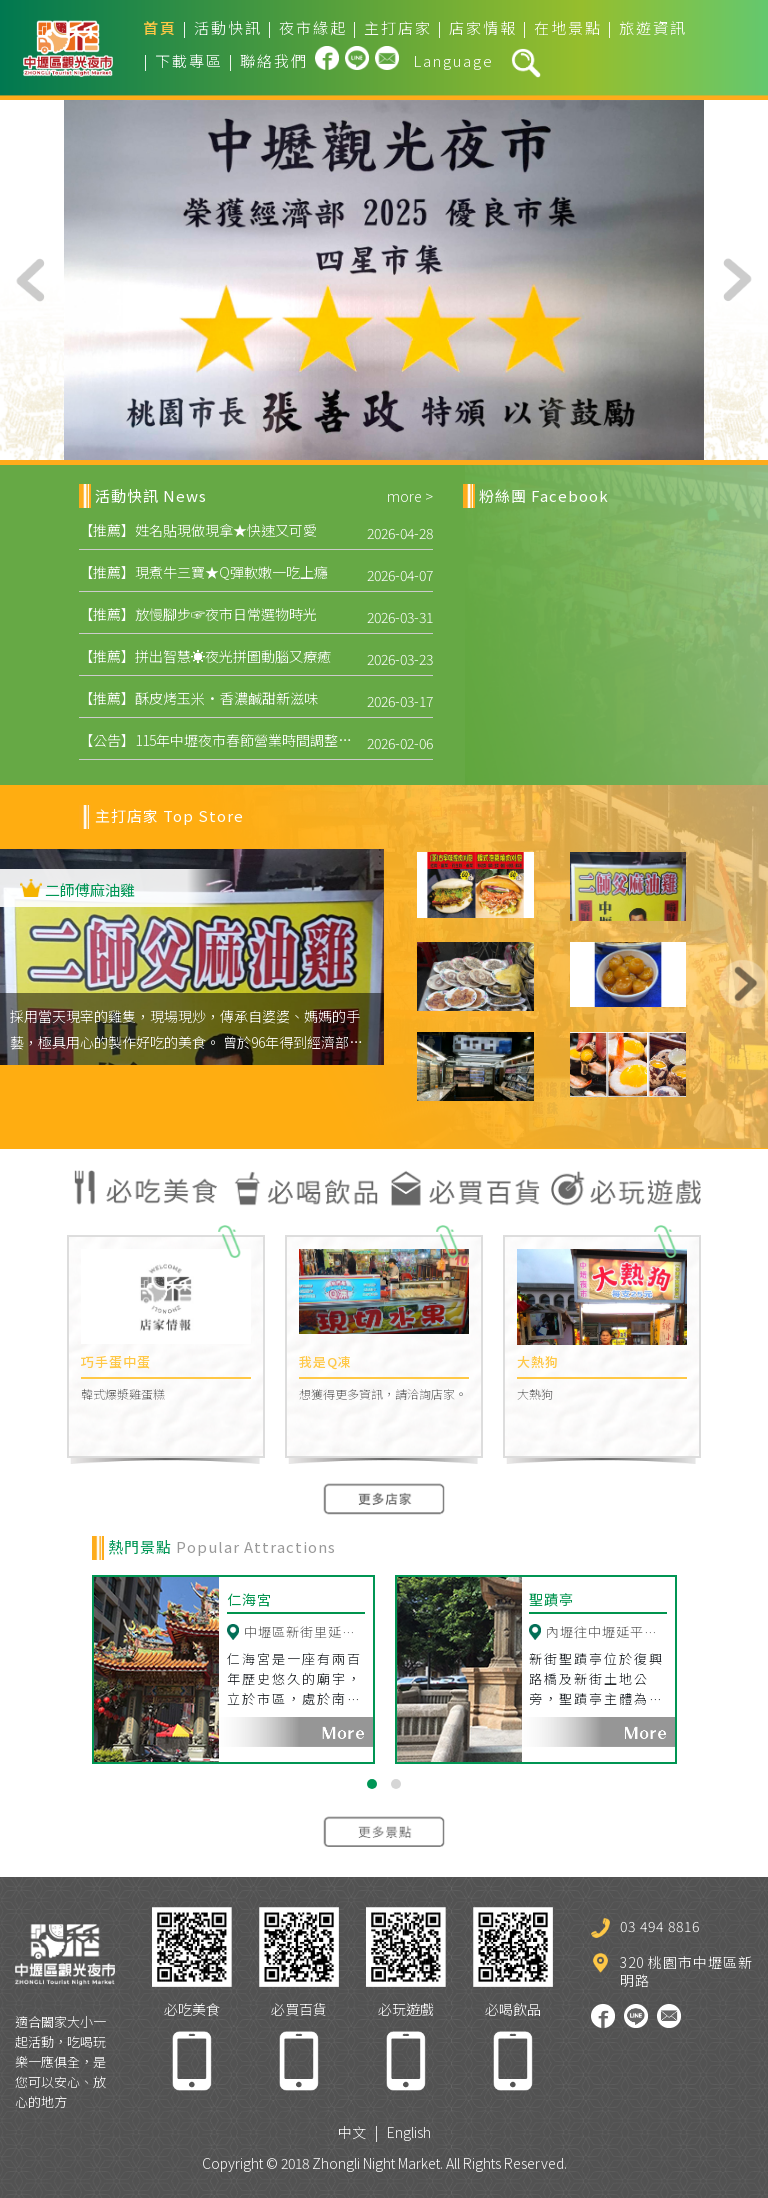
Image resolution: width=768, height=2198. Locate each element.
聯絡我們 (274, 60)
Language (453, 60)
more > (410, 496)
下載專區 (189, 60)
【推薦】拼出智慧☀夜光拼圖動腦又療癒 (205, 656)
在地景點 (568, 27)
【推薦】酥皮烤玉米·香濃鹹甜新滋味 (198, 698)
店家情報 (483, 27)
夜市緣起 (313, 27)
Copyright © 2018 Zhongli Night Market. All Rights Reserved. (384, 2157)
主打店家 (398, 27)
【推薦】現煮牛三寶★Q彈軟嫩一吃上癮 (203, 572)
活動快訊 (228, 27)
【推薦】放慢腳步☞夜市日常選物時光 (198, 614)
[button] (372, 1778)
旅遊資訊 (653, 27)
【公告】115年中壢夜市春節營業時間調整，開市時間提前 (257, 740)
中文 (352, 2126)
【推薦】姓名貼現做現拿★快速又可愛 (198, 530)
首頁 (160, 27)
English (409, 2126)
